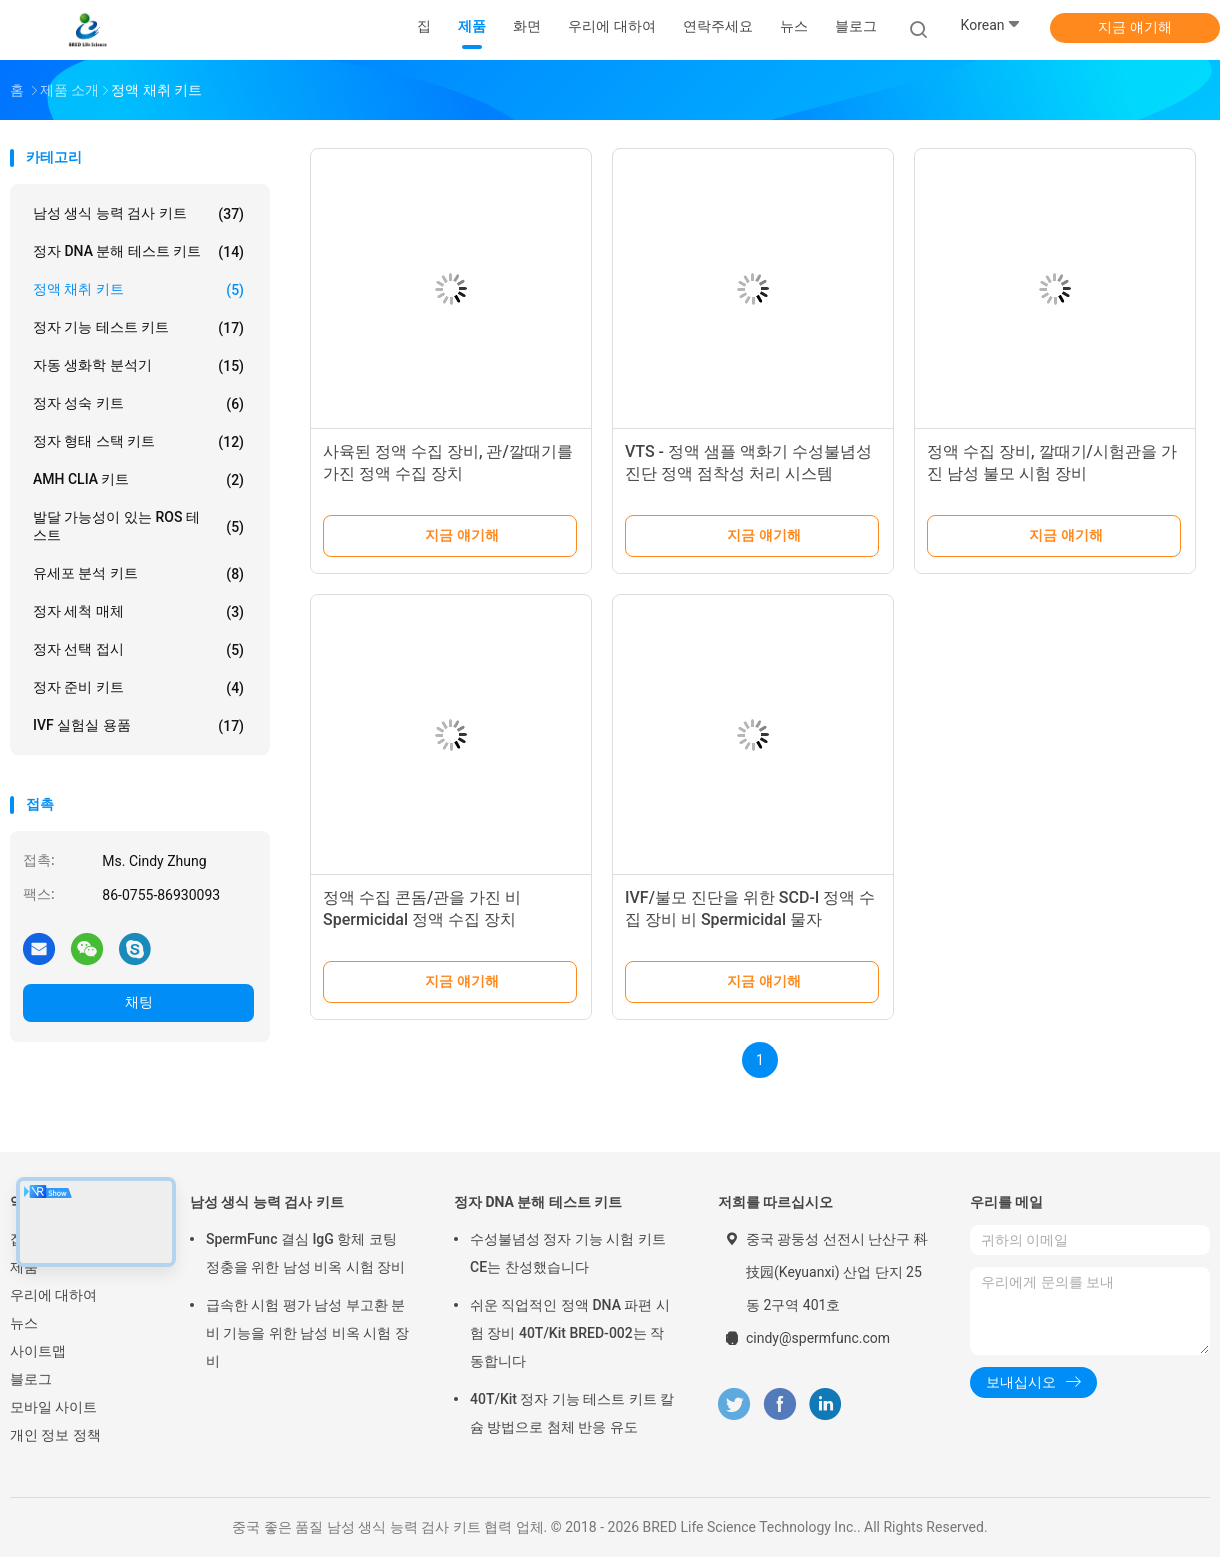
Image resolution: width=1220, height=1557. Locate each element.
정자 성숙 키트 (138, 404)
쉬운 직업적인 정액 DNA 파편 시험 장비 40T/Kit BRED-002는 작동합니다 (570, 1333)
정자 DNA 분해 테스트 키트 (138, 252)
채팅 (139, 1002)
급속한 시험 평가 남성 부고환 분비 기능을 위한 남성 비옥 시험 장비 (307, 1333)
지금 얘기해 (1134, 27)
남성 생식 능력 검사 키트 (138, 214)
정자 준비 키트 (138, 688)
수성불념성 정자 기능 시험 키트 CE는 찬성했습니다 (568, 1253)
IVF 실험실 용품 (138, 726)
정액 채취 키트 (138, 290)
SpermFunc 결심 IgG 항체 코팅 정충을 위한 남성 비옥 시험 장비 (305, 1253)
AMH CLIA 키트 (138, 480)
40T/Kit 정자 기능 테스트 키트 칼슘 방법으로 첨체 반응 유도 (572, 1413)
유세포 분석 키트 (138, 574)
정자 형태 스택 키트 (138, 442)
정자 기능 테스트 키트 (138, 328)
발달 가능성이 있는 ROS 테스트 (138, 526)
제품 (24, 1267)
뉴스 (24, 1323)
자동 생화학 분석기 (138, 366)
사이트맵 (38, 1351)
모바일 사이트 (53, 1407)
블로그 (31, 1379)
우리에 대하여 (53, 1295)
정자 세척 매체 (138, 612)
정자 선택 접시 (138, 650)
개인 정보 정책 (55, 1435)
